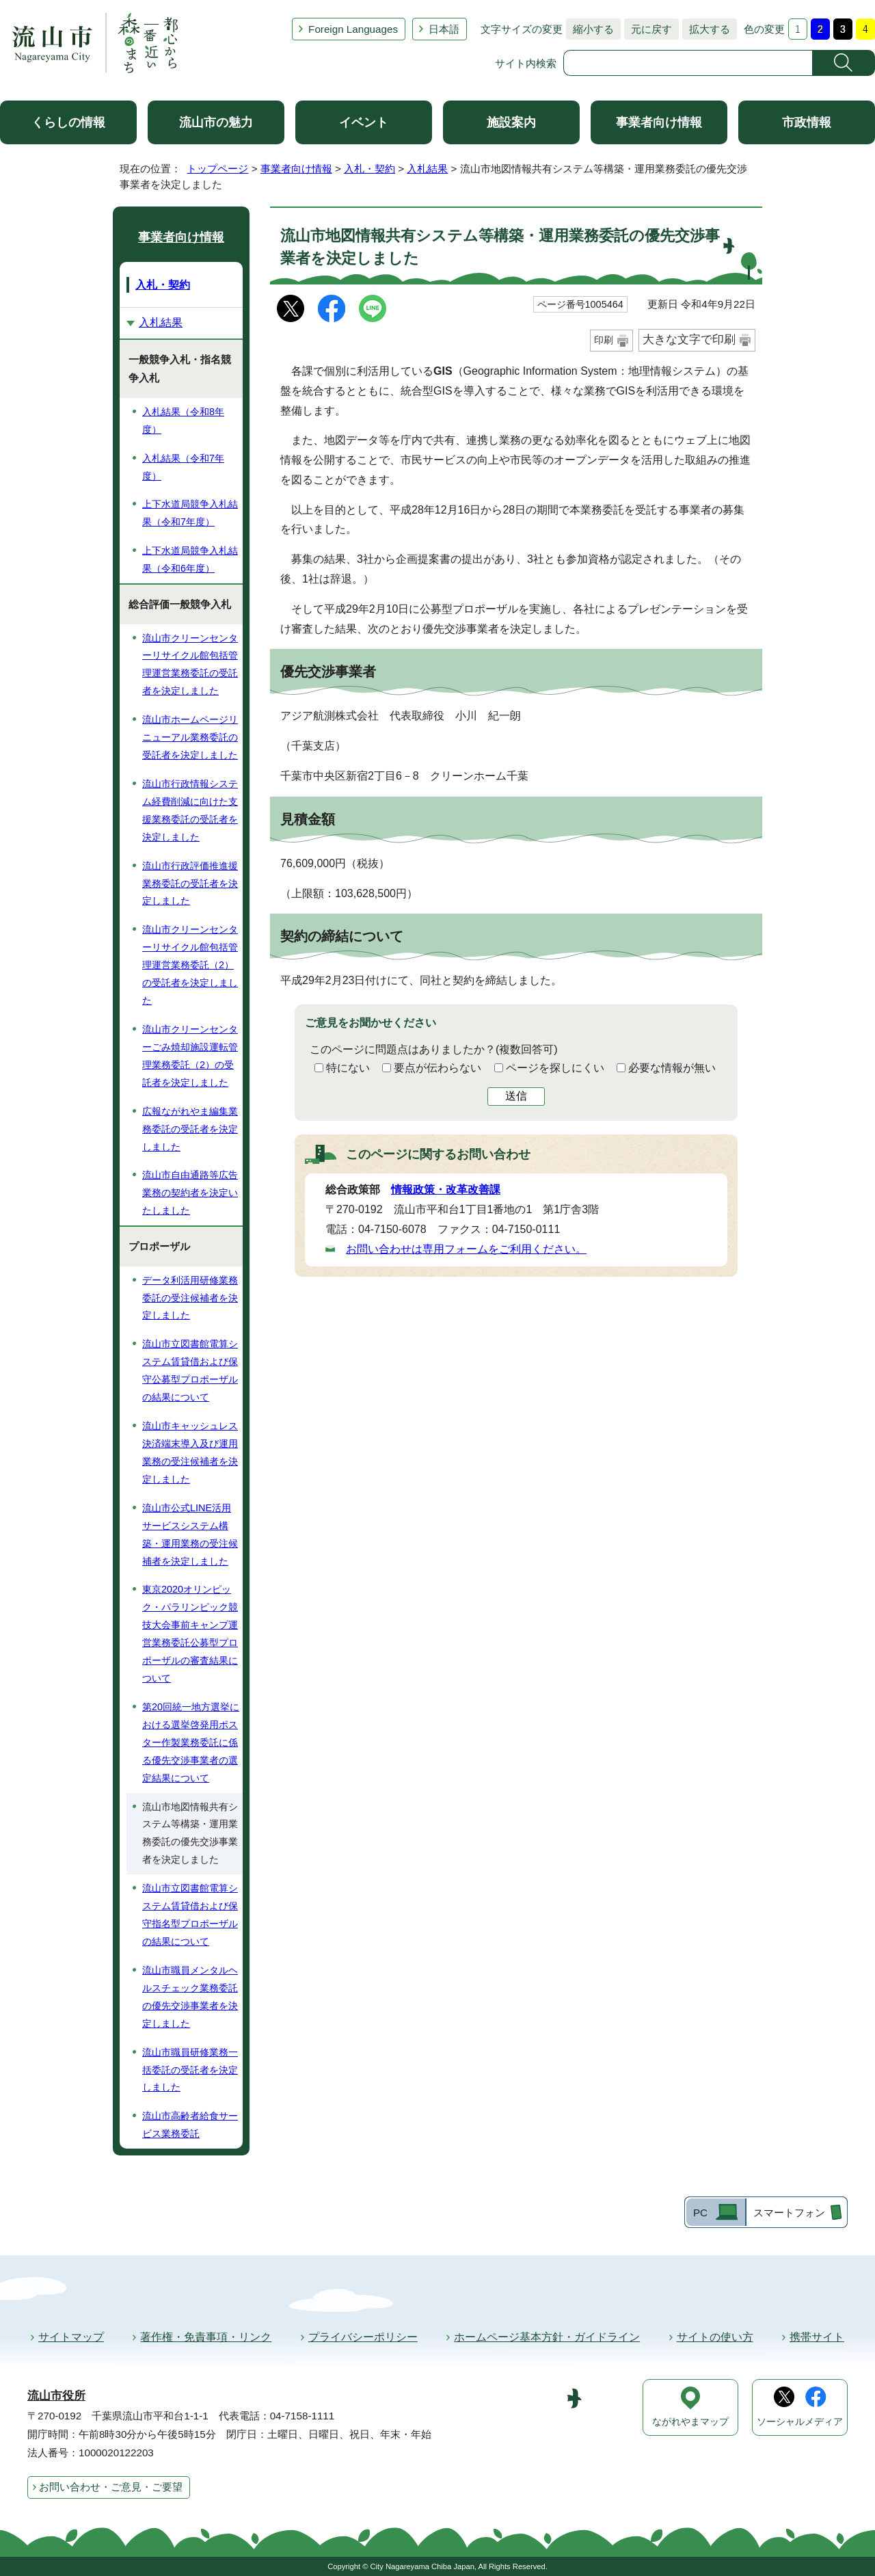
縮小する (590, 29)
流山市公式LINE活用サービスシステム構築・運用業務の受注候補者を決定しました (190, 1534)
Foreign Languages (353, 29)
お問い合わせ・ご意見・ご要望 (111, 2487)
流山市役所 (56, 2395)
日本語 (444, 29)
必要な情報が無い (672, 1068)
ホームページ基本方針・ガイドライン (547, 2337)
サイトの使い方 (715, 2337)
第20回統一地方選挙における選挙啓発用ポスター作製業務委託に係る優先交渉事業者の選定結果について (190, 1742)
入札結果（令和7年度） (183, 467)
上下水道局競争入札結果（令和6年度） (190, 559)
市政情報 (806, 122)
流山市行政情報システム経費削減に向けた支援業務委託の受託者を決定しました (190, 810)
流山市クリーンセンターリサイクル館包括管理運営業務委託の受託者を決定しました (190, 665)
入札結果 (427, 168)
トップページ (217, 168)
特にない (348, 1068)
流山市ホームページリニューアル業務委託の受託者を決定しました (190, 737)
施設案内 (511, 122)
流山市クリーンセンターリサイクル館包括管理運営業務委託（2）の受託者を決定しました (190, 965)
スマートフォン (789, 2212)
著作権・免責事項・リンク (205, 2337)
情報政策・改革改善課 (445, 1189)
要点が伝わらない (437, 1068)
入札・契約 (369, 168)
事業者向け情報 (659, 122)
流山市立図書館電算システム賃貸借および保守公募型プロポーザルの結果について (190, 1370)
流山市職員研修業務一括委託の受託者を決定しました (190, 2070)
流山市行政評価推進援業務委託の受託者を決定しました (190, 883)
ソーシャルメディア (800, 2422)
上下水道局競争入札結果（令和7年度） (190, 513)
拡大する (706, 29)
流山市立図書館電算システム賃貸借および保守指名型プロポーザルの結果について (190, 1915)
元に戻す (648, 29)
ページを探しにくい (555, 1068)
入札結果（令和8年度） (183, 420)
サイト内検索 (525, 63)
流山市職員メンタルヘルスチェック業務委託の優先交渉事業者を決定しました (190, 1997)
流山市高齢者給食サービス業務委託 (190, 2124)
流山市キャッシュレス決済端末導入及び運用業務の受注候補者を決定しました (190, 1452)
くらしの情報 (68, 122)
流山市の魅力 (216, 122)
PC (700, 2212)
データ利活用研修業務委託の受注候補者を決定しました (190, 1298)
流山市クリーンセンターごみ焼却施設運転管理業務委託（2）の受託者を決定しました (190, 1056)
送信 (516, 1096)
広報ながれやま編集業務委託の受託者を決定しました (190, 1129)
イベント (363, 122)
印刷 (603, 339)
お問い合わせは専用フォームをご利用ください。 (466, 1249)
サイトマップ (71, 2337)
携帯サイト (817, 2337)
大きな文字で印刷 (689, 339)
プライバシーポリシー (363, 2337)
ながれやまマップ (690, 2422)
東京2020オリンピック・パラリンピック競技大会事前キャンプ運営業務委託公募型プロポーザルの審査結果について (190, 1634)
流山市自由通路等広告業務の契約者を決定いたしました (190, 1192)
